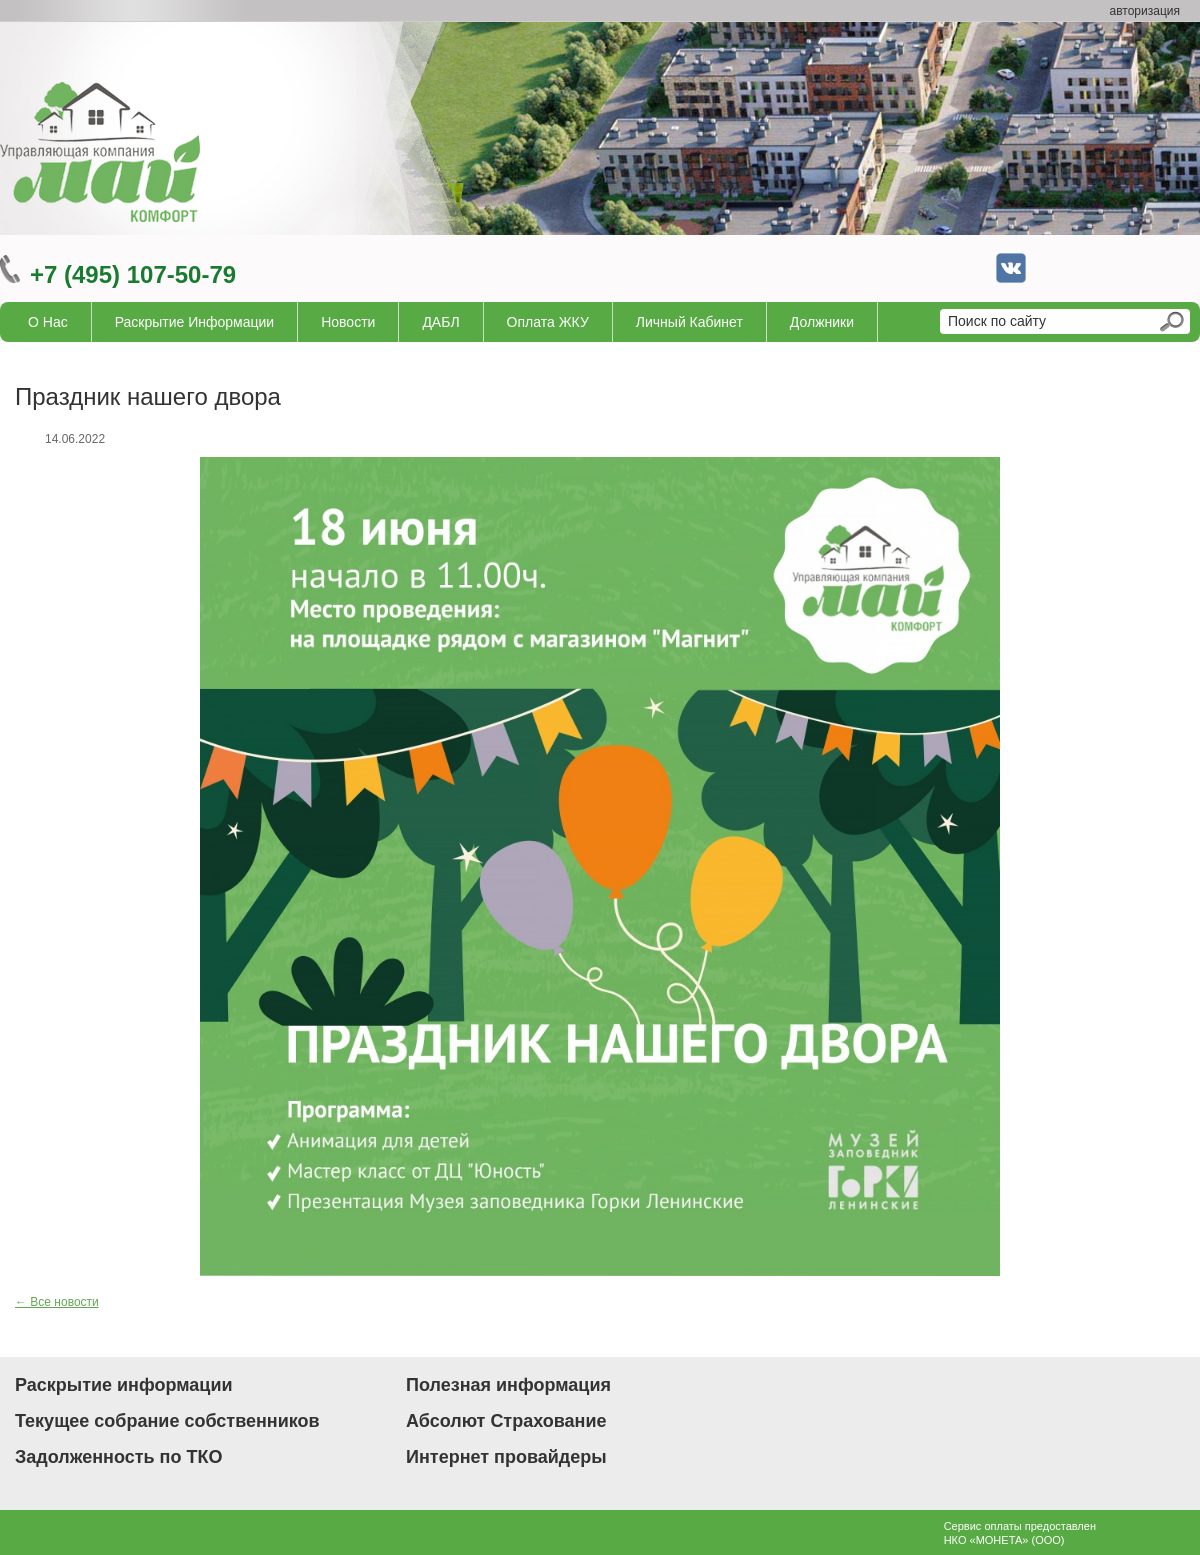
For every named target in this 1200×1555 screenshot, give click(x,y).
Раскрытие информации (195, 322)
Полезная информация (508, 1385)
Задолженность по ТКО (118, 1457)
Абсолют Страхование (506, 1421)
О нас (48, 322)
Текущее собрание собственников (167, 1421)
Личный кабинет (689, 322)
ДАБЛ (440, 322)
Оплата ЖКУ (548, 322)
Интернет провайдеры (506, 1457)
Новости (348, 322)
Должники (822, 322)
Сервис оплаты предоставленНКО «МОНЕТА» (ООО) (1020, 1533)
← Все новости (57, 1302)
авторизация (1145, 11)
